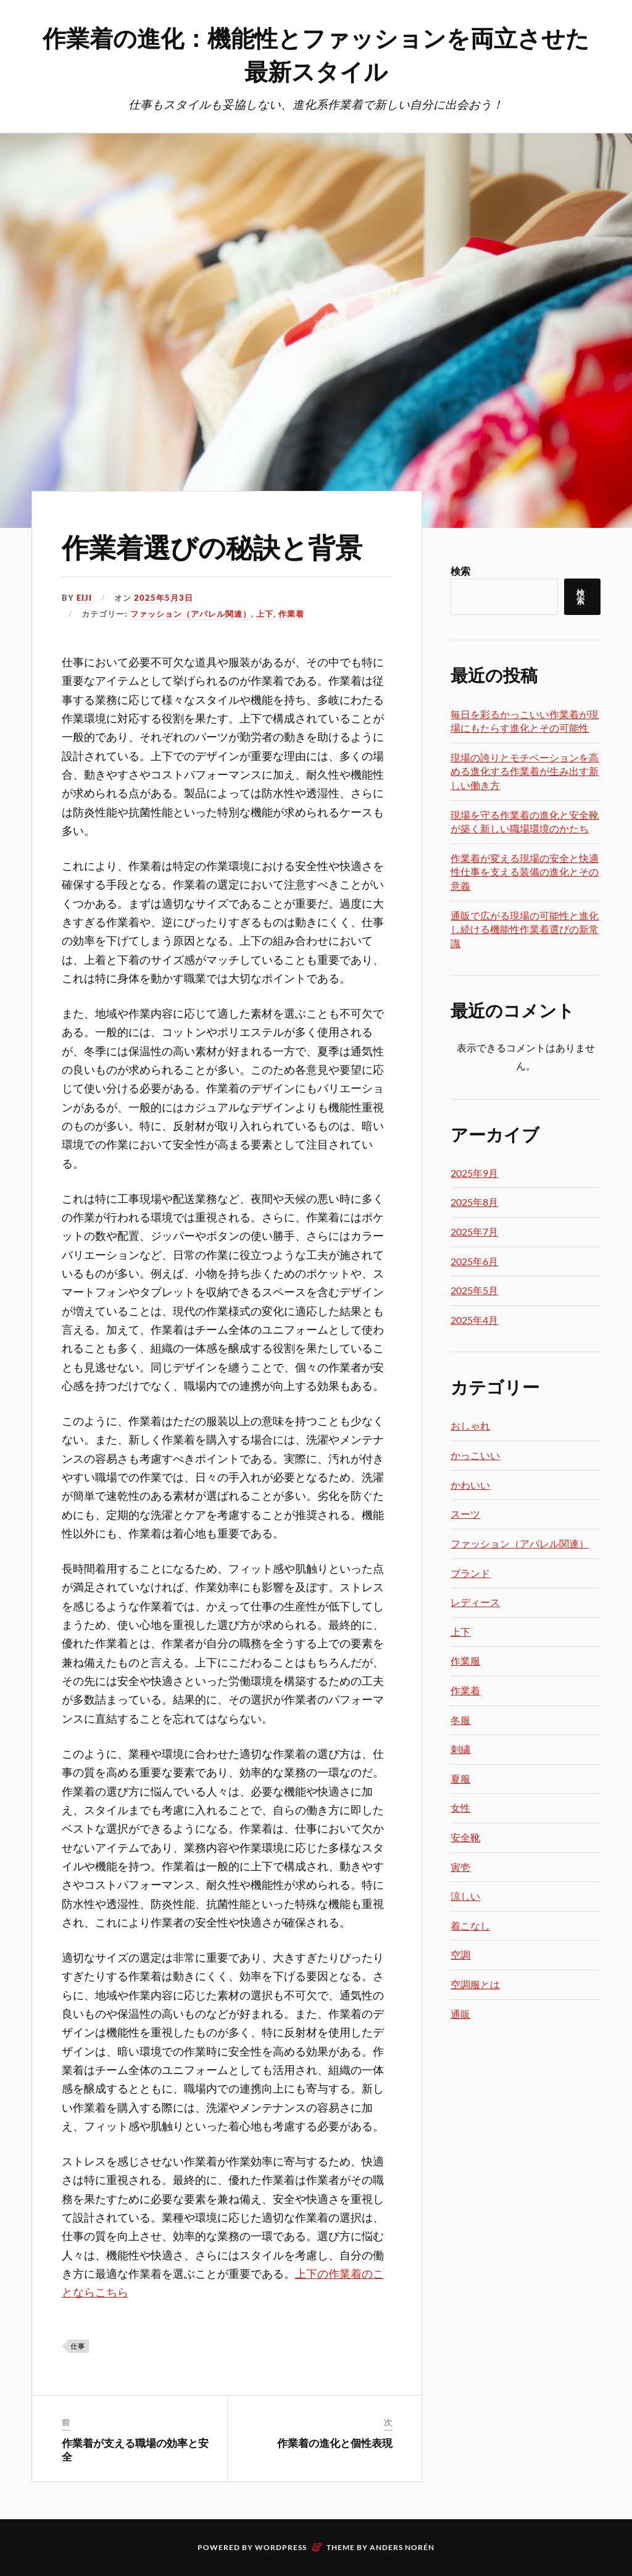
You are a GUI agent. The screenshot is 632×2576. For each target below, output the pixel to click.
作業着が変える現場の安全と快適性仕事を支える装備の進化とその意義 (525, 872)
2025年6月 (474, 1261)
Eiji (84, 598)
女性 (460, 1807)
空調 (460, 1954)
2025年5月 (474, 1290)
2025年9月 (474, 1173)
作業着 (291, 614)
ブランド (470, 1573)
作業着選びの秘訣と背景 (212, 546)
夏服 (460, 1778)
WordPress (281, 2547)
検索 (460, 571)
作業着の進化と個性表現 (335, 2442)
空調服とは (475, 1984)
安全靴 (465, 1837)
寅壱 (460, 1867)
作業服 (465, 1660)
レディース (475, 1602)
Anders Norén (402, 2547)
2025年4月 (474, 1320)
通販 (460, 2014)
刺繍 (460, 1749)
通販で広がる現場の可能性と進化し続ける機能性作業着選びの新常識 (525, 929)
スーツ (465, 1514)
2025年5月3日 (163, 598)
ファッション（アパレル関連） (190, 614)
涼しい (465, 1896)
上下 (264, 614)
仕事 (77, 2346)
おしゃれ (470, 1425)
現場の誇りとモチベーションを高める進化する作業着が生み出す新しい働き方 (525, 771)
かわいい (470, 1485)
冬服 (460, 1720)
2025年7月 (474, 1231)
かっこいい (475, 1455)
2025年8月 (474, 1202)
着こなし (470, 1925)
